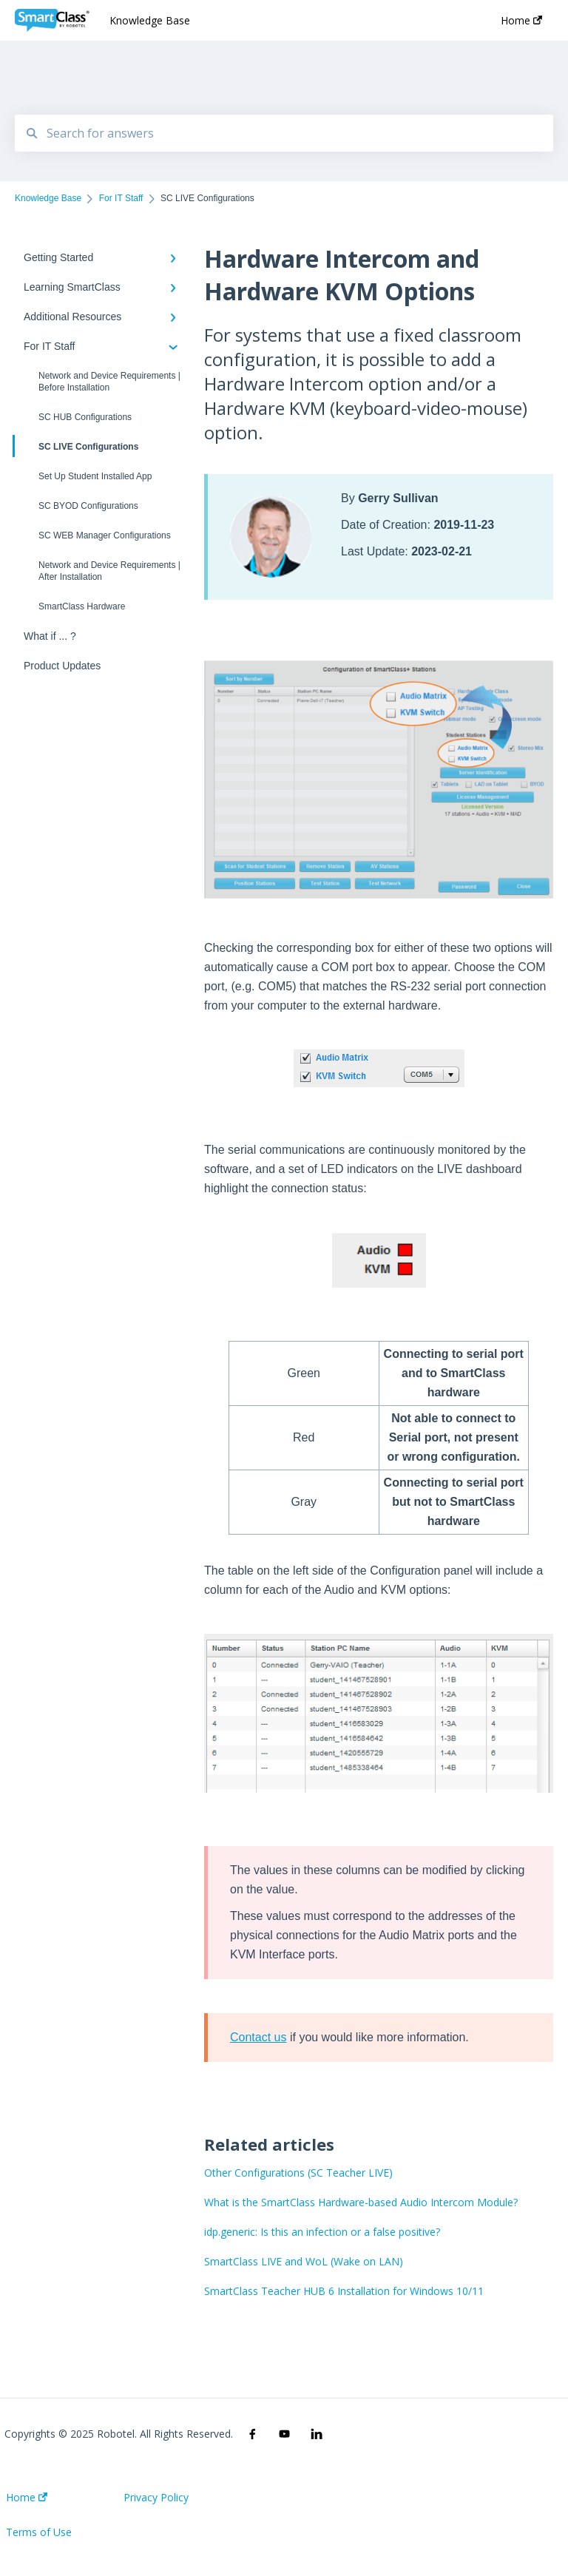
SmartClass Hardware (81, 606)
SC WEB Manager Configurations (104, 535)
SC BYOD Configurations (88, 506)
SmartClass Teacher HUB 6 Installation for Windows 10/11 (344, 2291)
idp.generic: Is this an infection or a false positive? (322, 2232)
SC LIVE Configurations (76, 446)
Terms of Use (39, 2532)
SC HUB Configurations (85, 417)
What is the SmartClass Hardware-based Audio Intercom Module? (361, 2202)
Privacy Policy (156, 2498)
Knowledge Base (149, 20)
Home (26, 2498)
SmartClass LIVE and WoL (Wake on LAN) (303, 2261)
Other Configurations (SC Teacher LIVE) (298, 2173)
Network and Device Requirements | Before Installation (109, 382)
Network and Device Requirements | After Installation (109, 571)
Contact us (258, 2037)
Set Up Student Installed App (95, 476)
